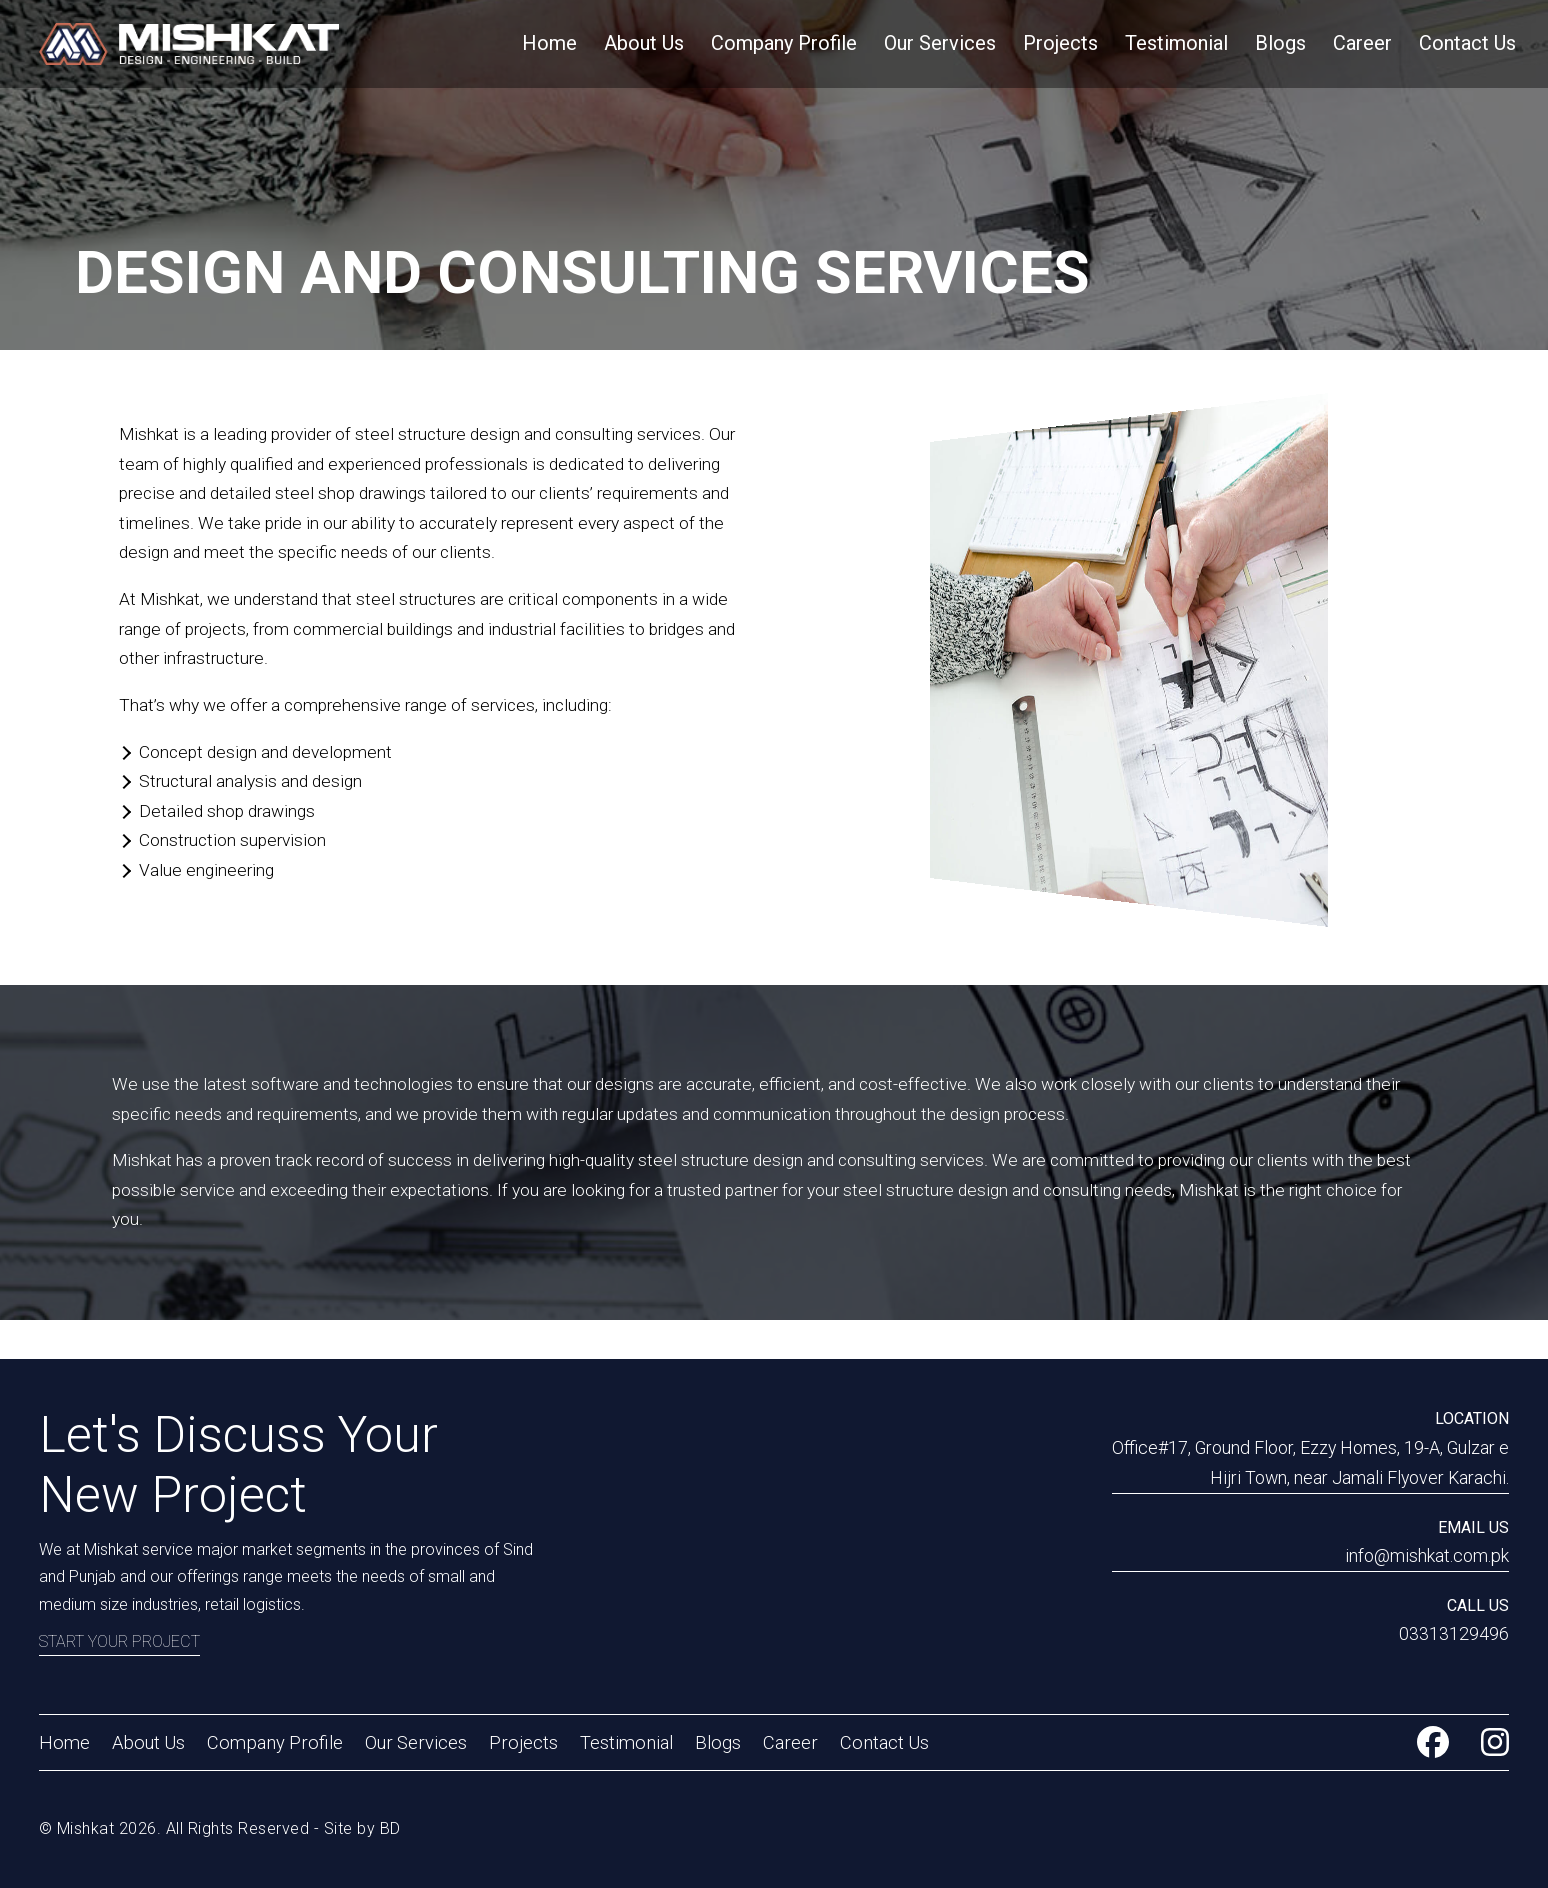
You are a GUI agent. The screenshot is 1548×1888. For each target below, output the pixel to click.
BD (390, 1828)
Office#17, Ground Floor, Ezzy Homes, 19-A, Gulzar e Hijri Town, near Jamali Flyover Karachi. (1310, 1463)
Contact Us (1467, 43)
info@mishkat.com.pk (1427, 1556)
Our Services (940, 43)
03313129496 (1454, 1634)
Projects (1060, 43)
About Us (644, 43)
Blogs (1280, 43)
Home (549, 43)
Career (1362, 43)
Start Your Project (119, 1641)
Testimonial (1176, 43)
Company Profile (784, 43)
